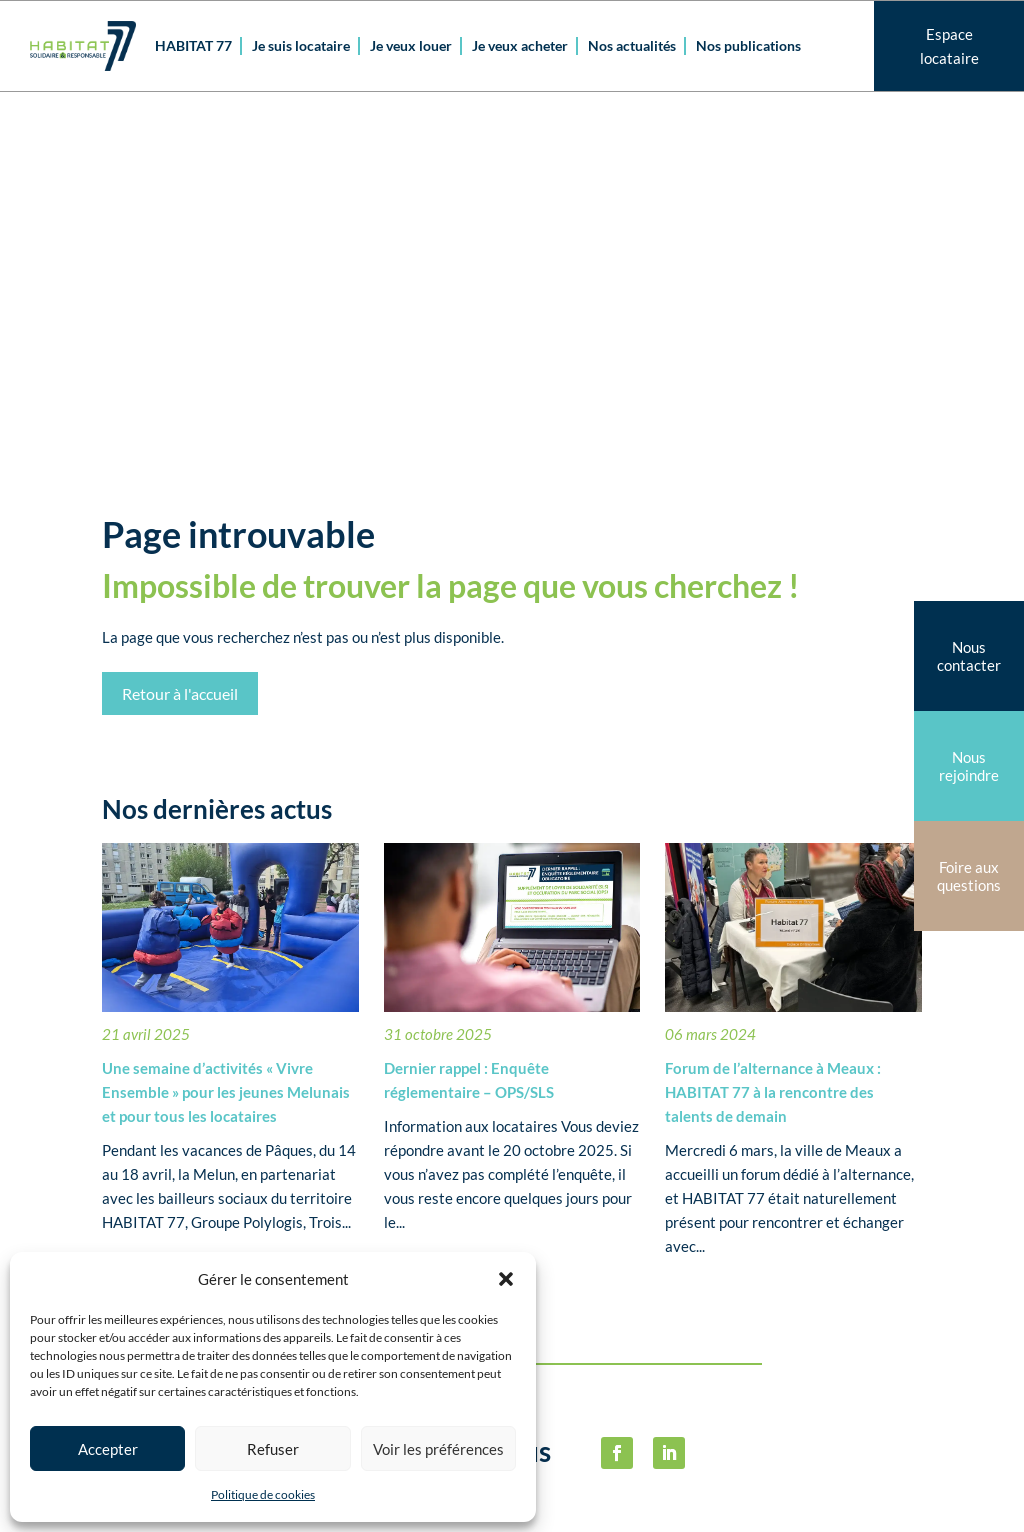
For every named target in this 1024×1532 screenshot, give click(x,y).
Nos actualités (632, 45)
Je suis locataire (301, 45)
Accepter (108, 1449)
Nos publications (748, 45)
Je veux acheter (520, 45)
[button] (506, 1279)
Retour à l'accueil (180, 333)
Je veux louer (411, 45)
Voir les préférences (438, 1449)
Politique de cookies (263, 1494)
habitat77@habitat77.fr (586, 1500)
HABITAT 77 (193, 45)
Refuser (273, 1449)
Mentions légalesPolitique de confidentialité (836, 1274)
